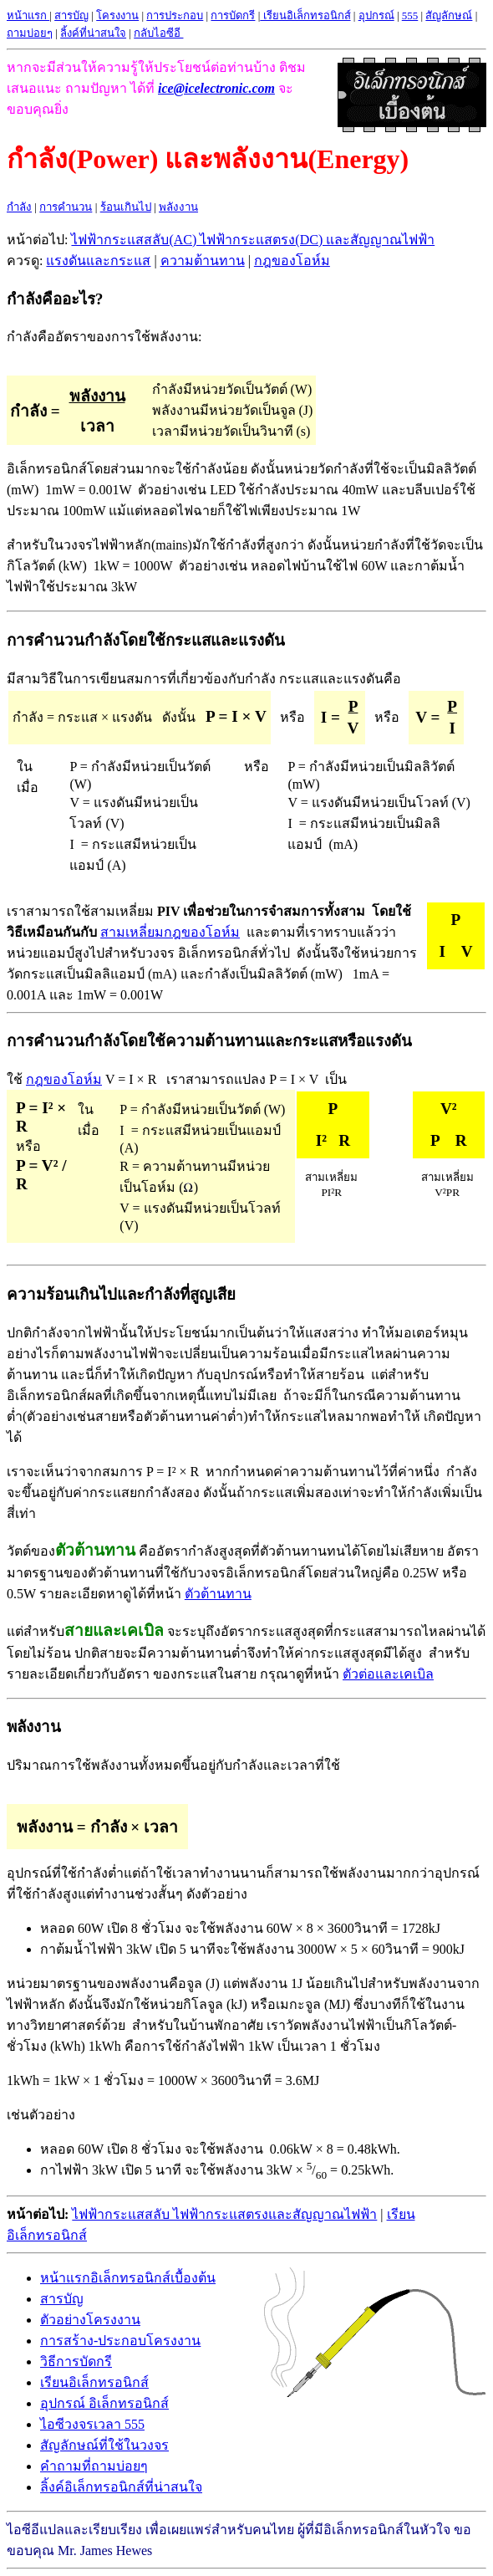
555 (410, 15)
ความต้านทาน (202, 260)
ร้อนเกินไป (125, 207)
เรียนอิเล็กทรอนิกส (305, 15)
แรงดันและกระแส (98, 260)
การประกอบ (174, 15)
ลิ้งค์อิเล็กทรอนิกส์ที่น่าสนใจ (121, 2487)
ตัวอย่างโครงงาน (90, 2320)
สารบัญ (71, 15)
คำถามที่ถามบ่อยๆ (94, 2466)
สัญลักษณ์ (448, 15)
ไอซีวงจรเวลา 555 (92, 2424)
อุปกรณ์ (376, 15)
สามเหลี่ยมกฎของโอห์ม (170, 932)
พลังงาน (178, 207)
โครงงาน (117, 15)
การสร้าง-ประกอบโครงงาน (120, 2340)
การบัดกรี (233, 15)
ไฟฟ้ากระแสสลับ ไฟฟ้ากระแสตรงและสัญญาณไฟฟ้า (224, 2214)
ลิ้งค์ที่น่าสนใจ (93, 33)
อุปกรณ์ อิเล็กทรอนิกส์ (104, 2403)
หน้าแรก (28, 15)
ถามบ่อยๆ (30, 33)
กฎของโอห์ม (292, 260)
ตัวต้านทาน (218, 1594)
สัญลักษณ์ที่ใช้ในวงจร (104, 2445)
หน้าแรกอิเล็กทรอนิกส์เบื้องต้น (128, 2278)
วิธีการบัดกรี (76, 2361)
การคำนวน (65, 207)
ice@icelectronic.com (216, 88)
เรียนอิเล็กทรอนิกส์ (94, 2382)
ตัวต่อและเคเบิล (388, 1674)
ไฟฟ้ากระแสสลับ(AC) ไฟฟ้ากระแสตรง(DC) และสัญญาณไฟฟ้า (253, 240)
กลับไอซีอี (158, 33)
